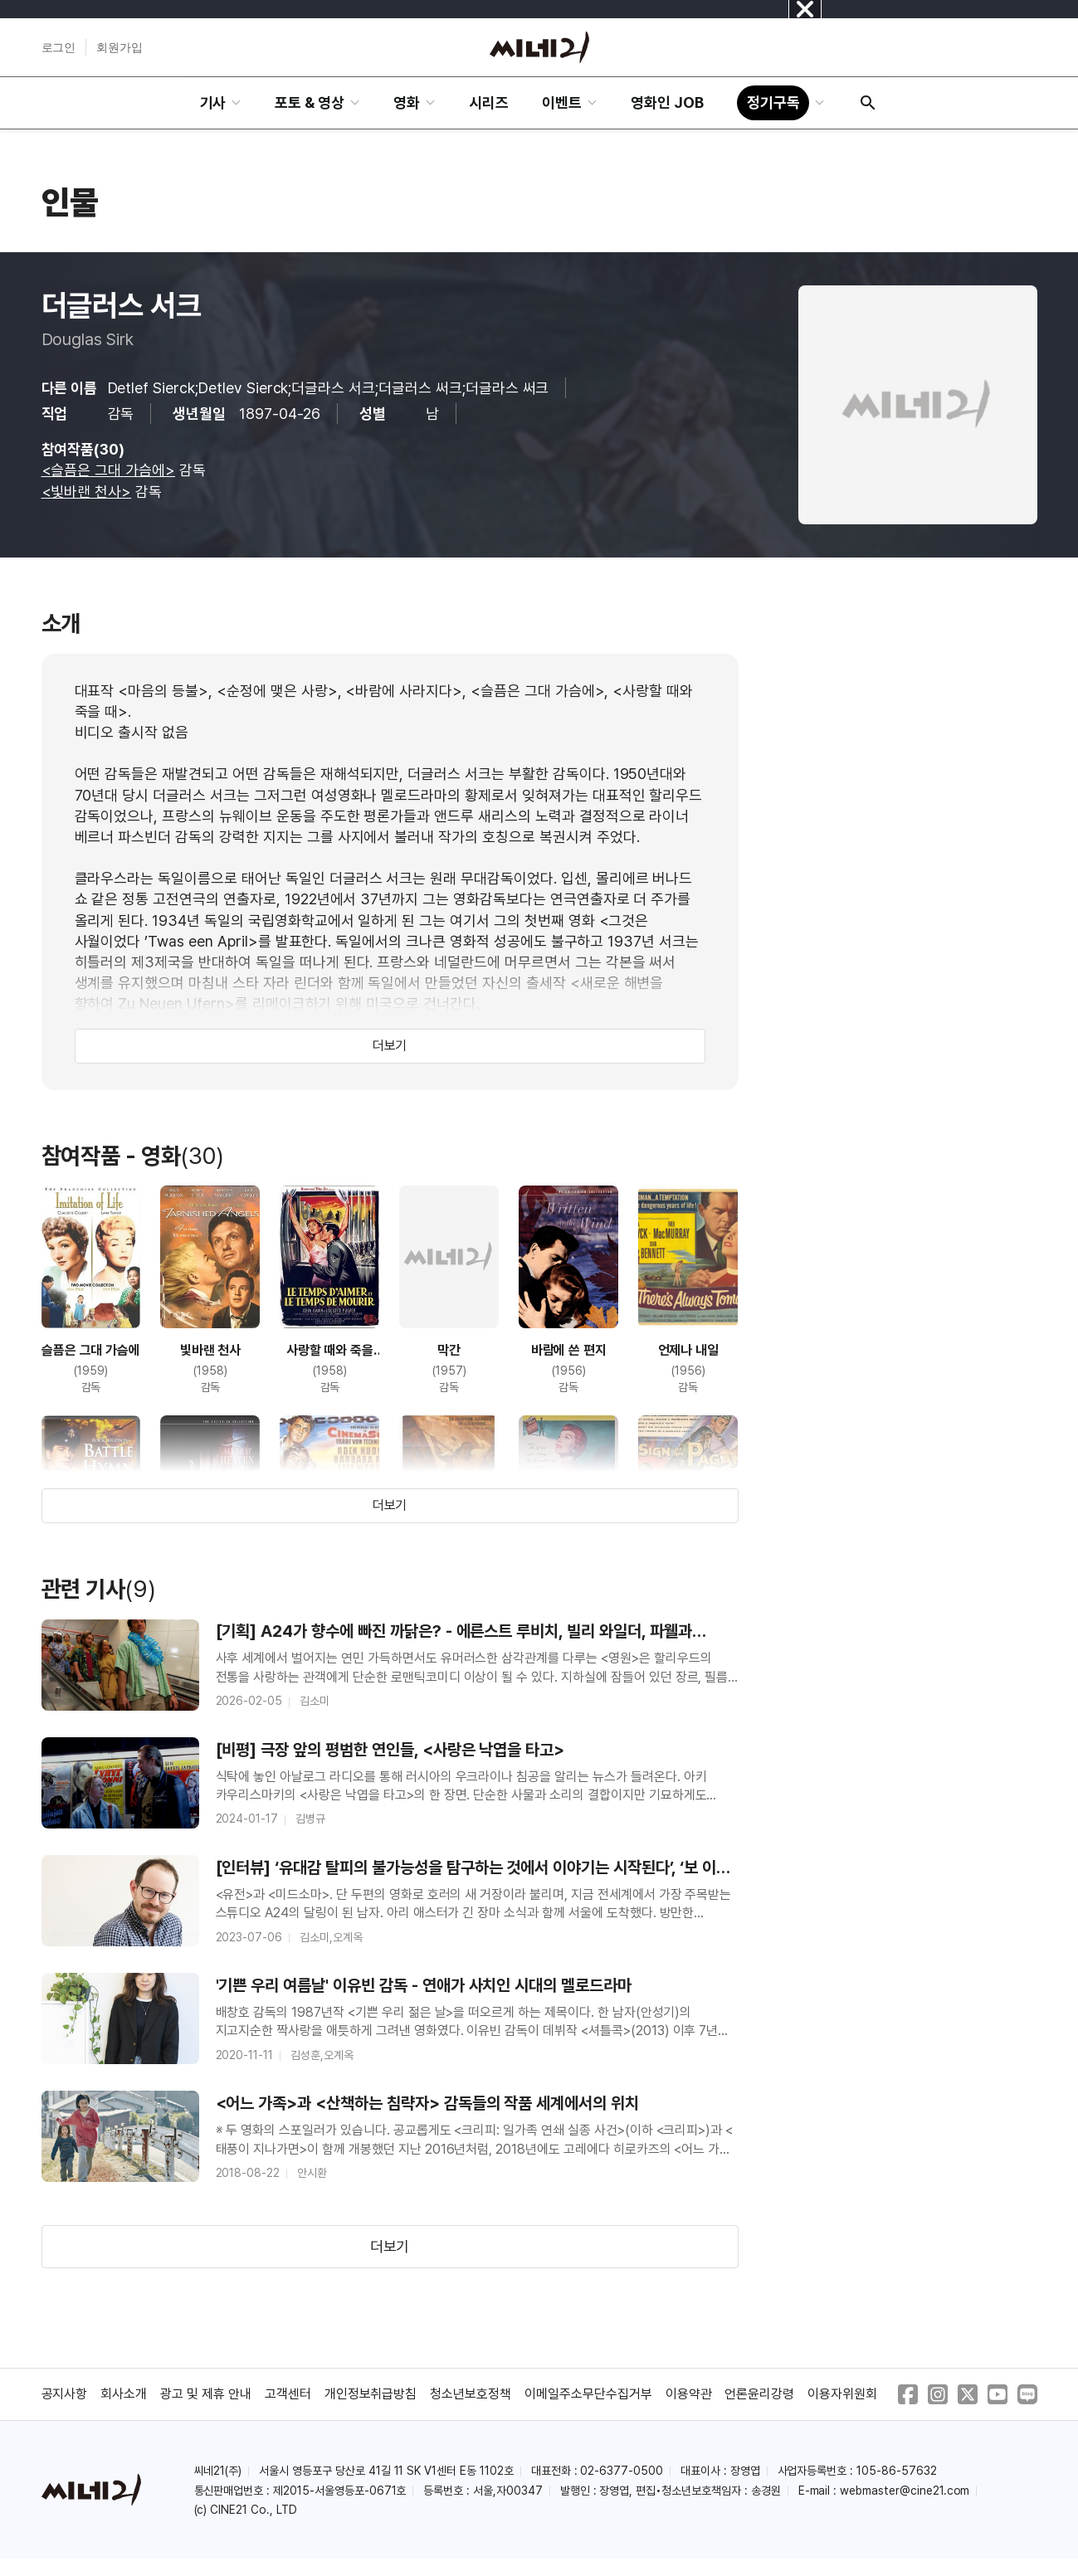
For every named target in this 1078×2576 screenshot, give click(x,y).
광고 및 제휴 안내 (205, 2394)
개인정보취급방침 (370, 2394)
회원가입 (119, 47)
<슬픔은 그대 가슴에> (108, 470)
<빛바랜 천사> (86, 491)
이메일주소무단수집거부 (588, 2394)
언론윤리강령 (759, 2394)
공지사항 (64, 2394)
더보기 (390, 1046)
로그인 (58, 47)
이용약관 (689, 2394)
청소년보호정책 (470, 2394)
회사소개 (123, 2394)
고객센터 (288, 2394)
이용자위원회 (842, 2394)
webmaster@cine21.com (904, 2490)
